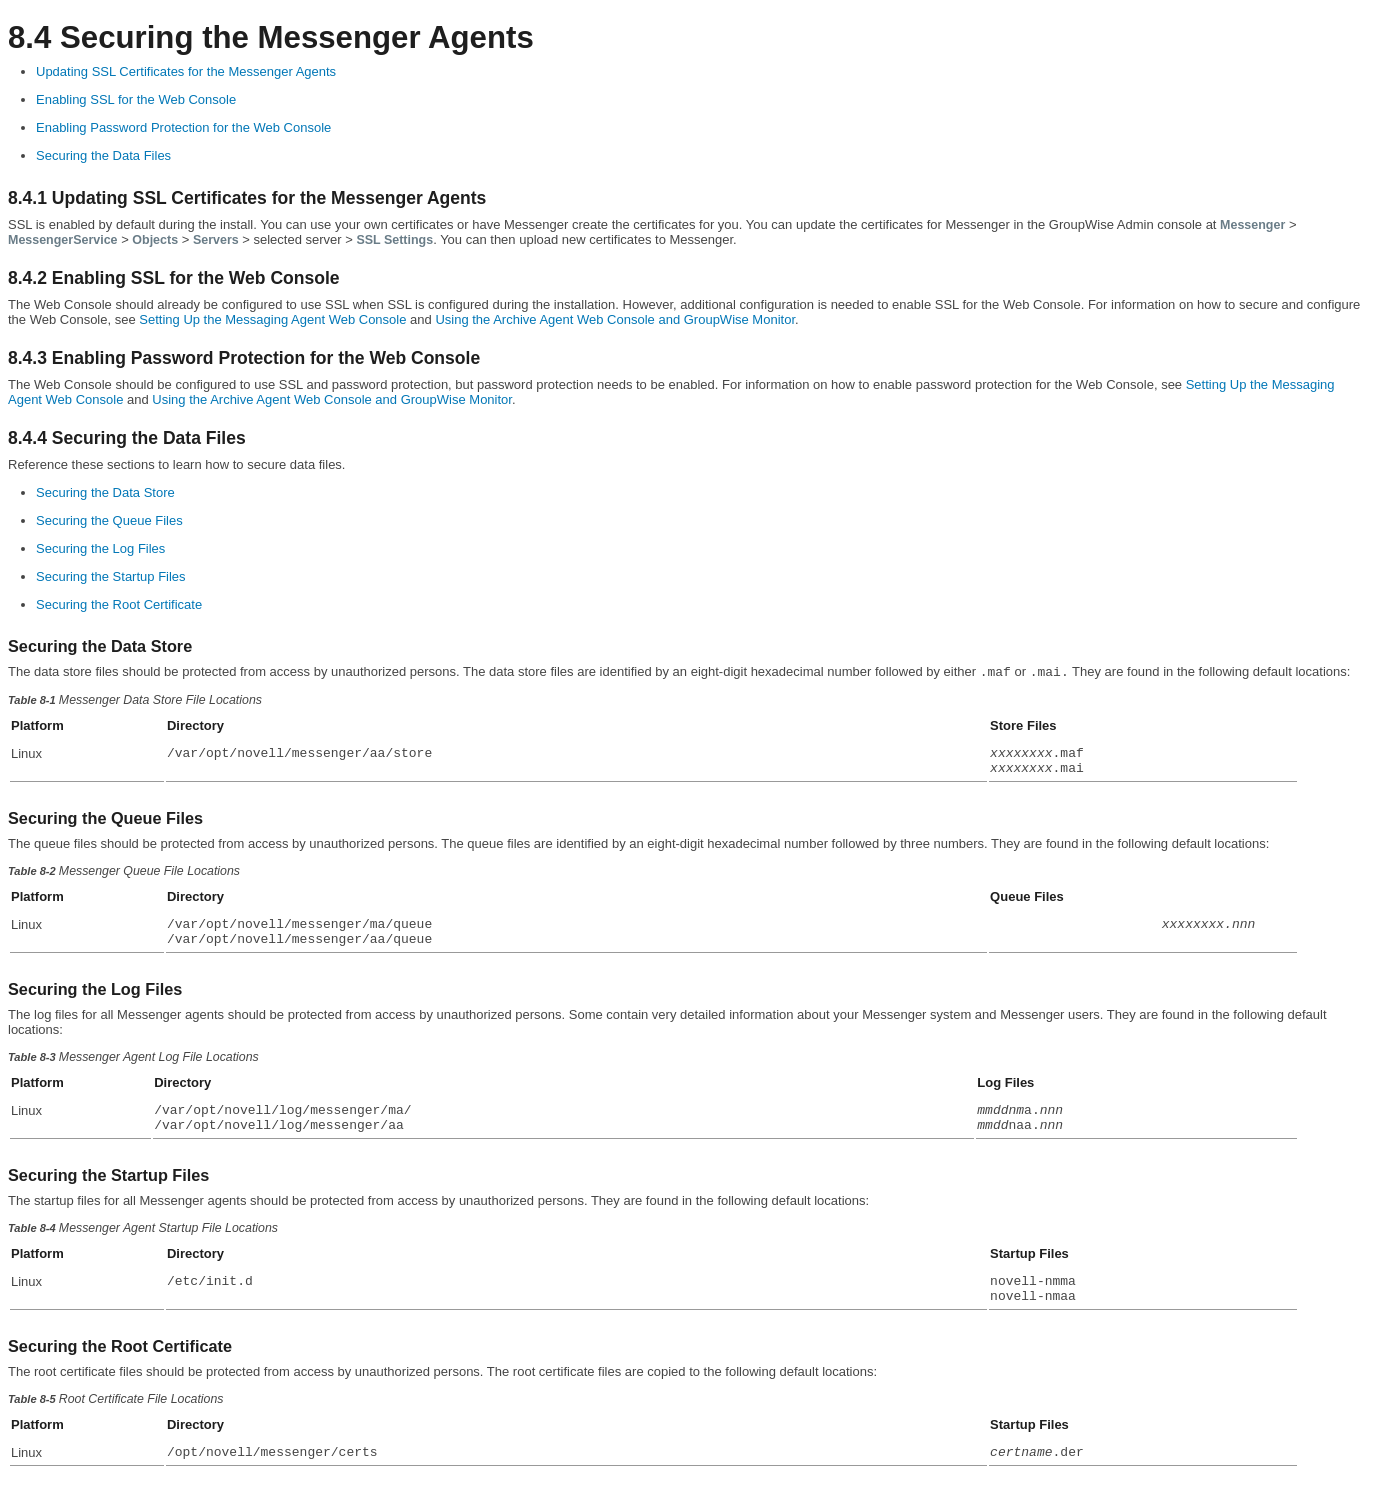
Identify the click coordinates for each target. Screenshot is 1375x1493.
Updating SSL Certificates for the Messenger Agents (186, 71)
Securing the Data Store (105, 492)
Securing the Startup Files (111, 576)
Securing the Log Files (100, 548)
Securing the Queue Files (109, 520)
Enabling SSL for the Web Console (136, 99)
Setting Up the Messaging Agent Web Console (272, 319)
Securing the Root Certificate (119, 604)
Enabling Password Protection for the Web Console (183, 127)
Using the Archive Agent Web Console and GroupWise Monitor (615, 319)
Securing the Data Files (103, 155)
